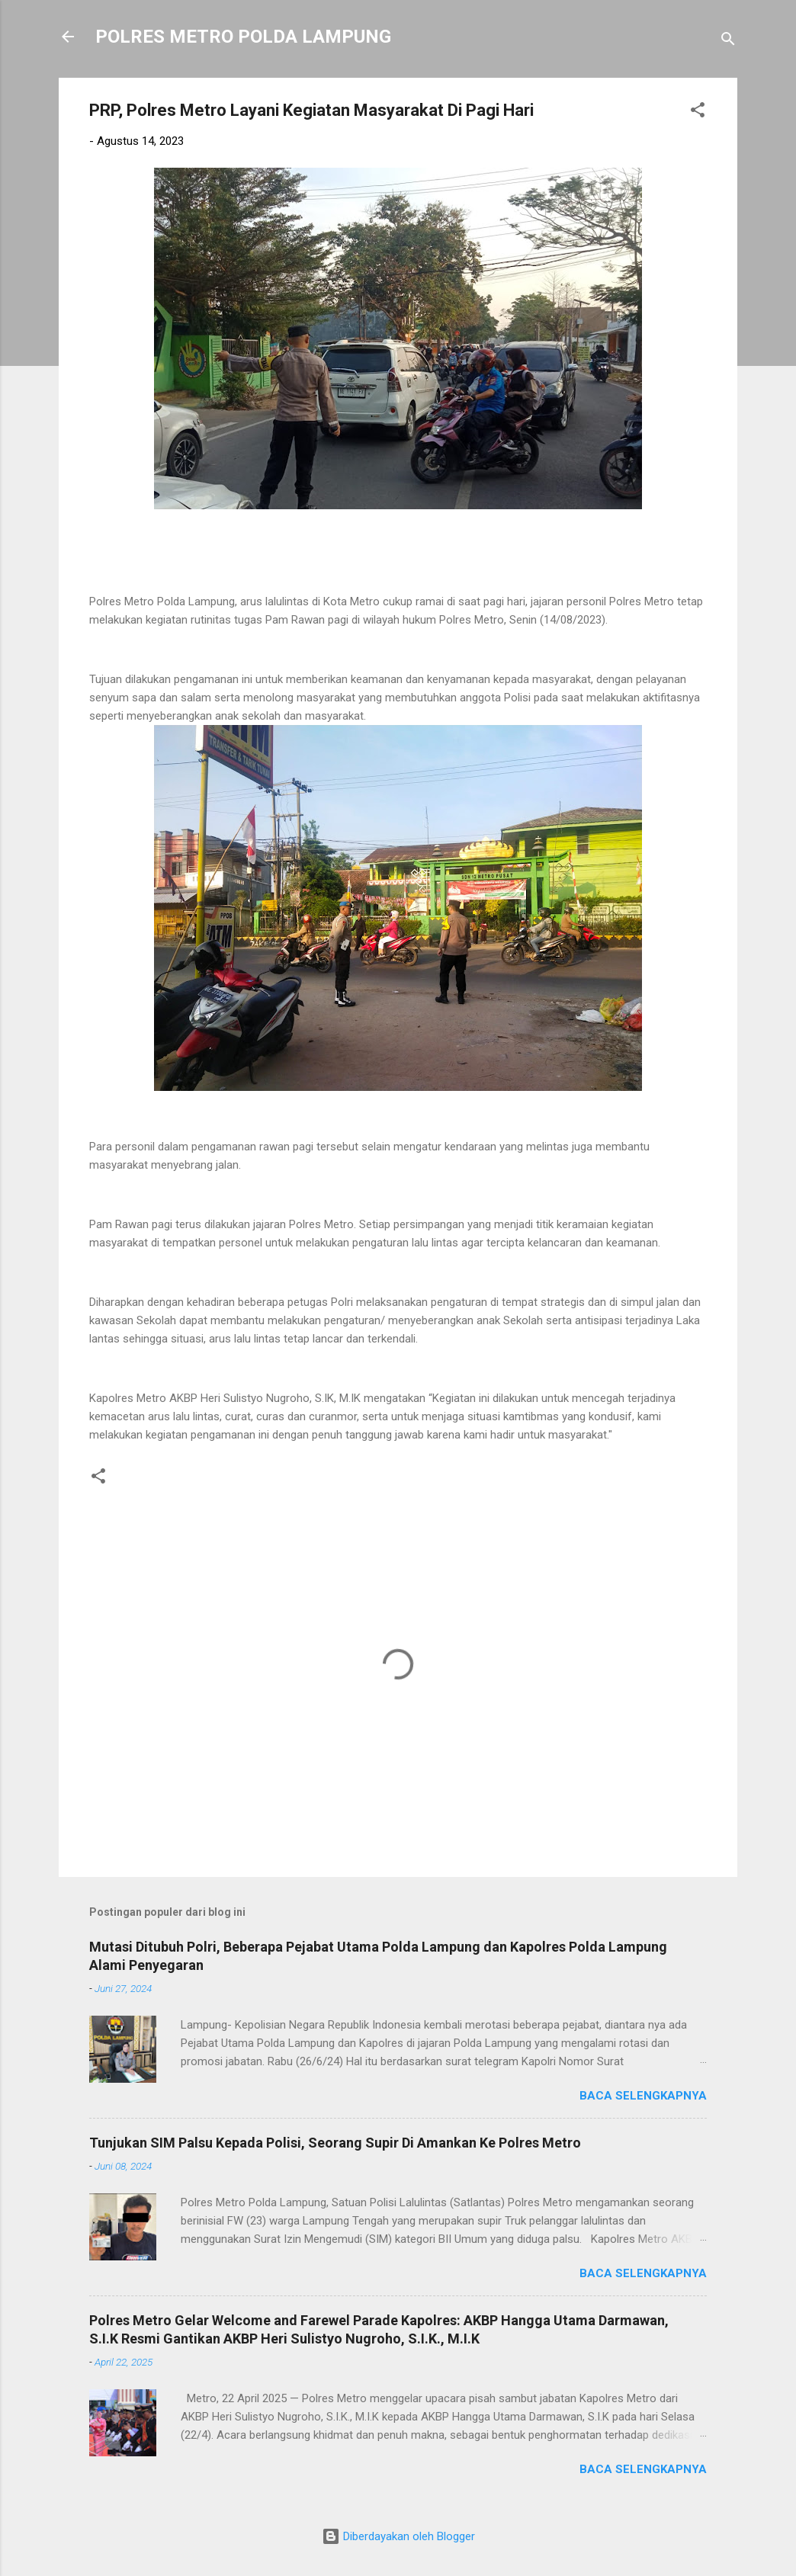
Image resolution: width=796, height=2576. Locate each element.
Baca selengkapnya (643, 2096)
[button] (697, 112)
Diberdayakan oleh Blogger (398, 2536)
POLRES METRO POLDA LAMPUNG (243, 36)
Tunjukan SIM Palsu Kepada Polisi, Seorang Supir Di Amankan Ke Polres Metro (335, 2143)
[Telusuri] (728, 41)
